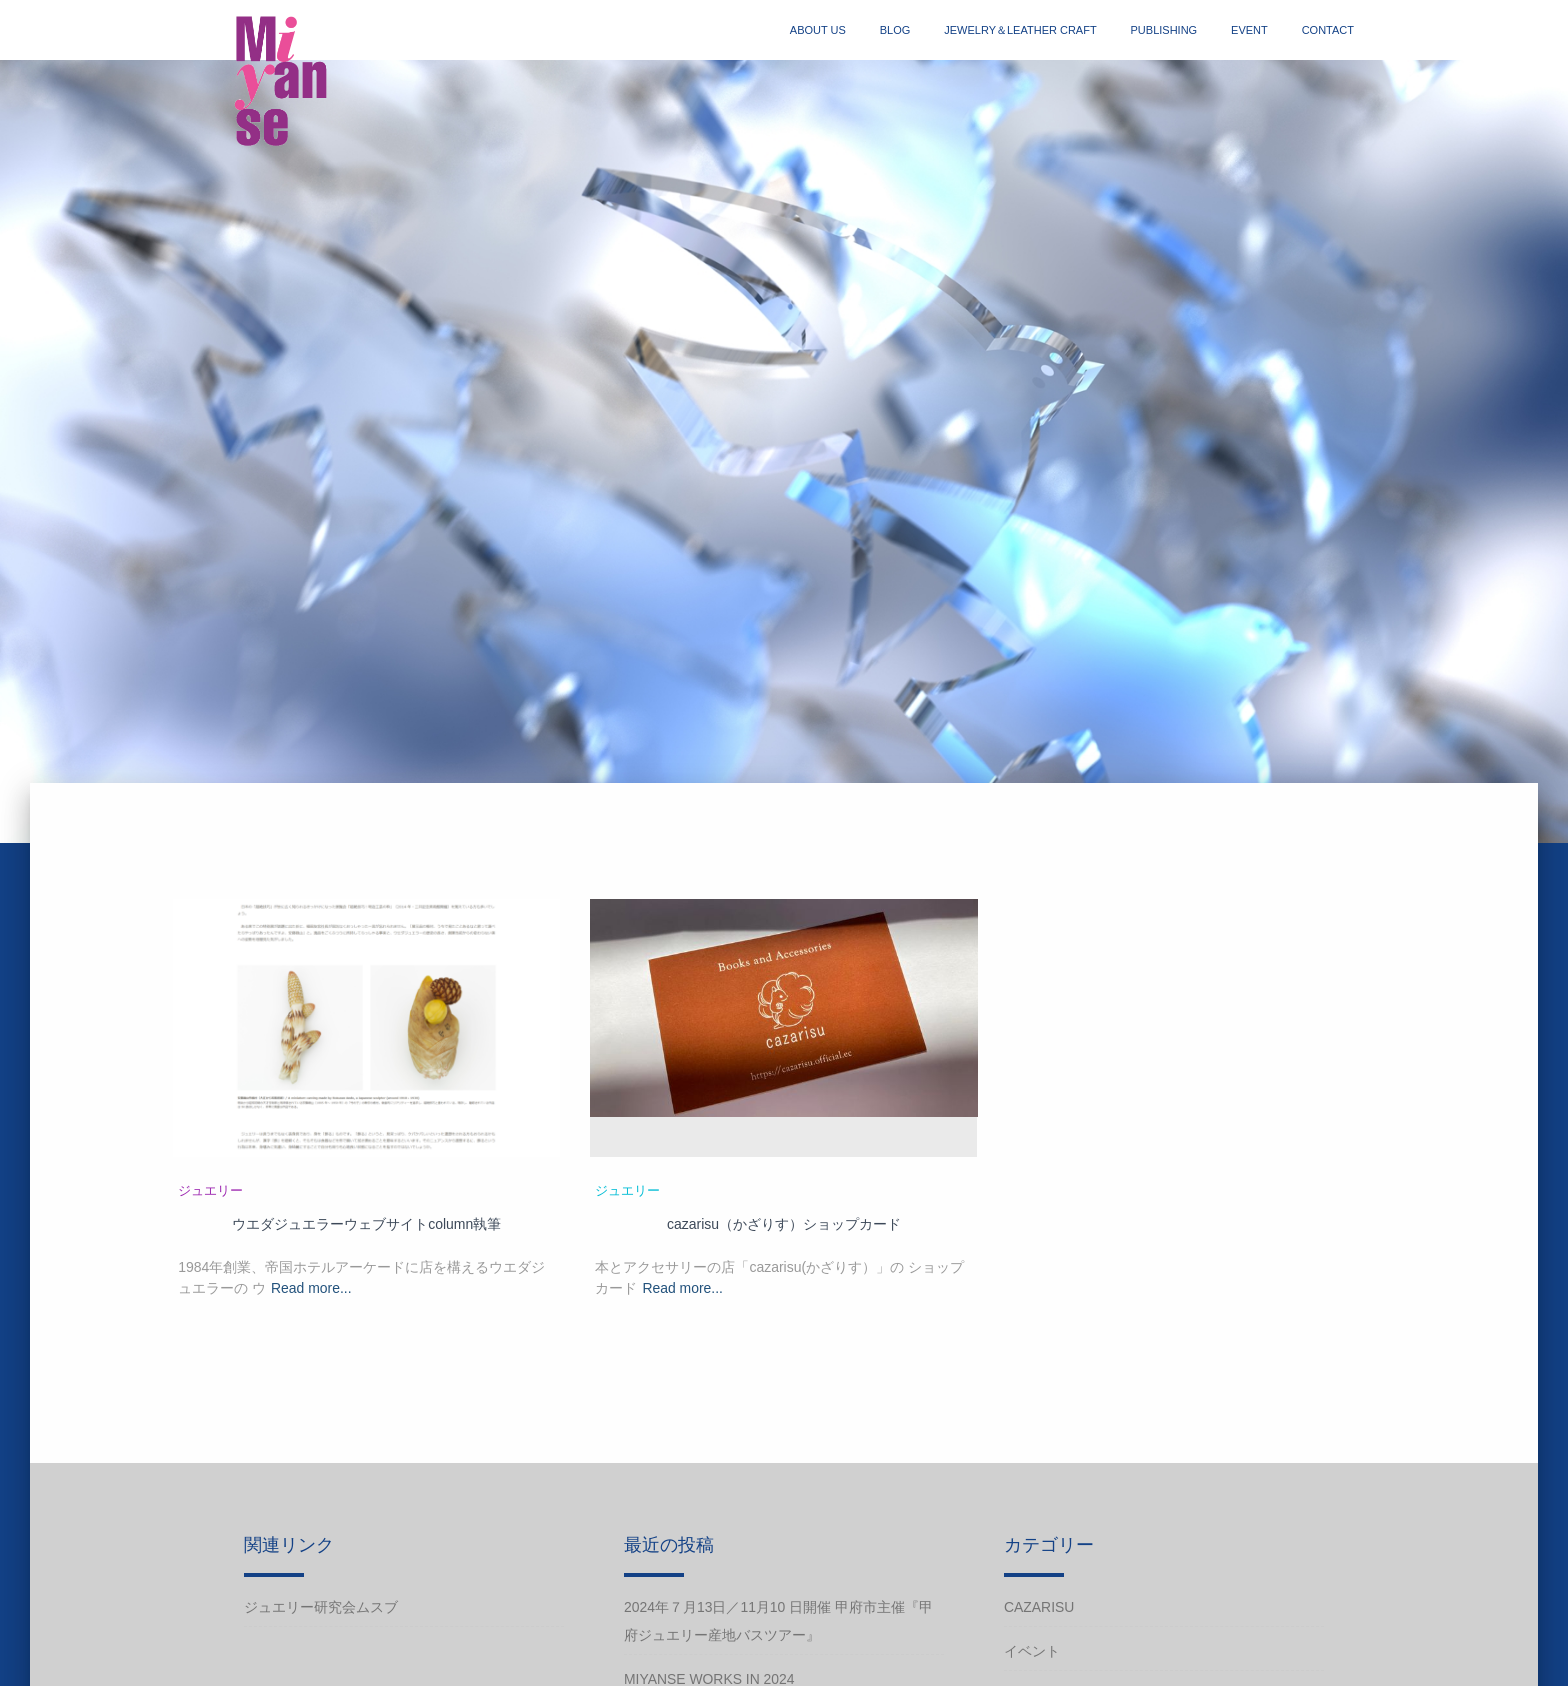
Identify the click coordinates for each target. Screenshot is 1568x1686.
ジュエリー (210, 1190)
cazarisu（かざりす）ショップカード (784, 1224)
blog (895, 30)
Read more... (311, 1288)
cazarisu (1039, 1607)
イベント (1032, 1651)
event (1249, 30)
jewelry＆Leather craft (1020, 30)
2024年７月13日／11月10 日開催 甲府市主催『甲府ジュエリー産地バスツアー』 (779, 1621)
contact (1328, 30)
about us (818, 30)
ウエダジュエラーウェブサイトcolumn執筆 (366, 1224)
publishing (1164, 30)
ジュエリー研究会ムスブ (321, 1607)
